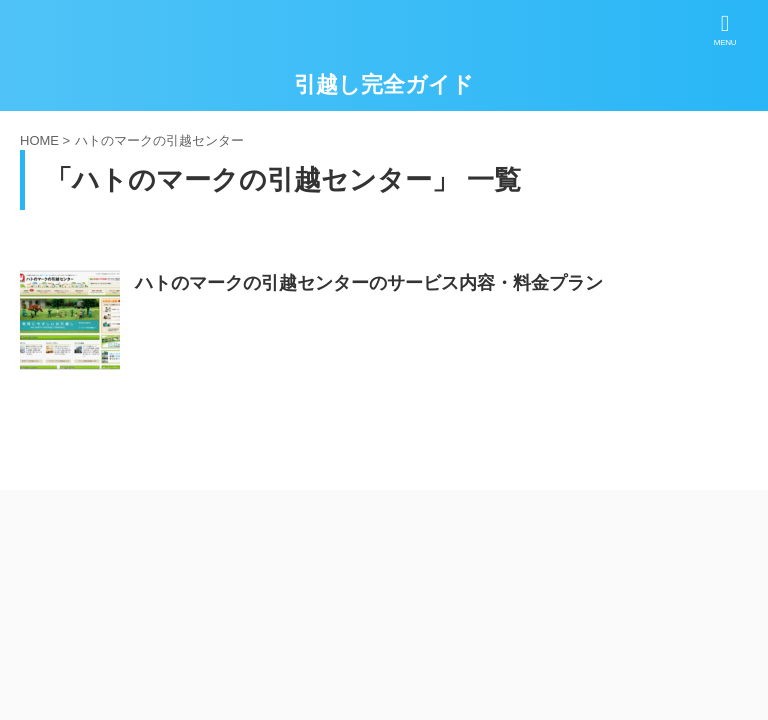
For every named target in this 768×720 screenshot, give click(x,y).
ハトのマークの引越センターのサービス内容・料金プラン (369, 283)
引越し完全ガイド (384, 84)
